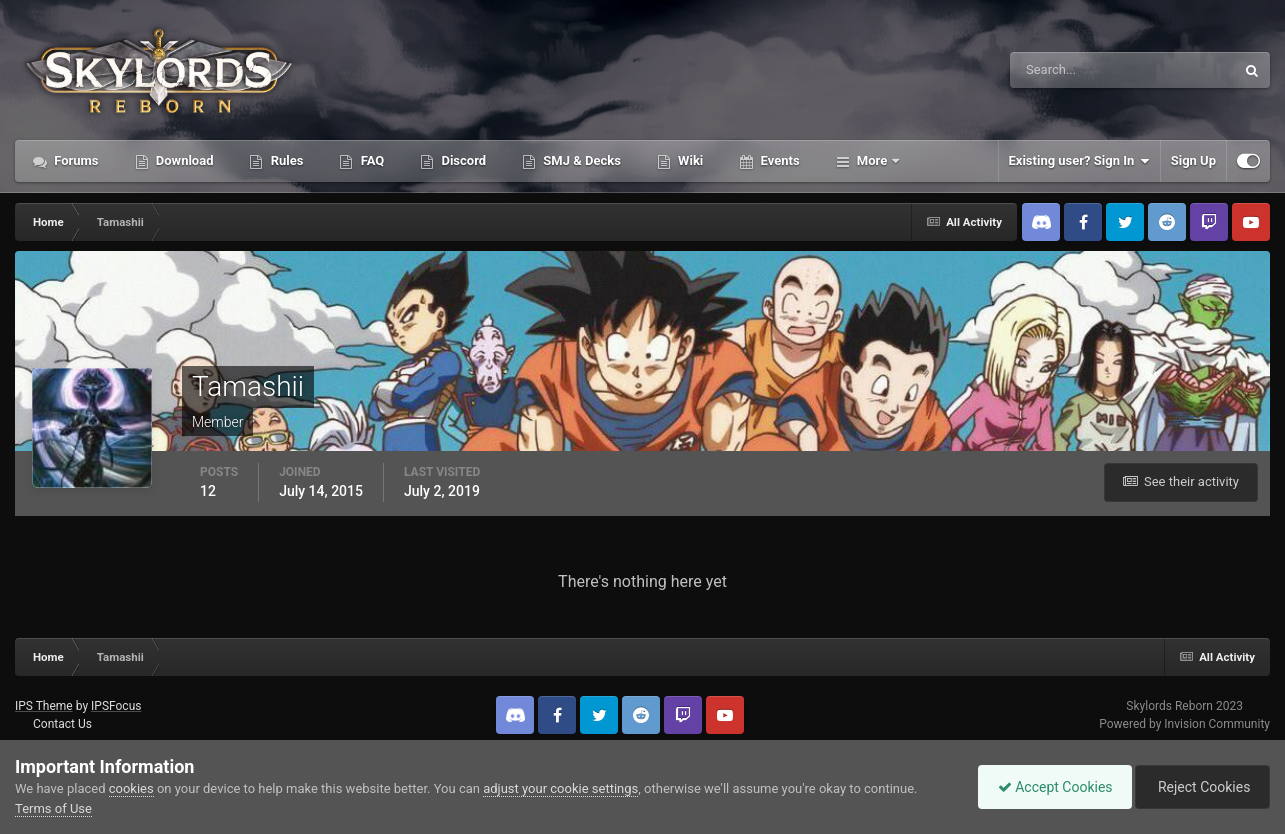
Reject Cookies (1201, 787)
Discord (462, 160)
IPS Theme (44, 706)
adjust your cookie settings (560, 788)
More (872, 160)
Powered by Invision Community (1184, 724)
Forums (75, 160)
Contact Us (62, 724)
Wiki (689, 160)
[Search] (1061, 70)
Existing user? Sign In (1079, 161)
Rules (285, 160)
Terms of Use (53, 808)
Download (183, 160)
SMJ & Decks (580, 160)
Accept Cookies (1050, 787)
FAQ (370, 160)
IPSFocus (116, 706)
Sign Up (1193, 160)
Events (778, 160)
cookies (131, 788)
